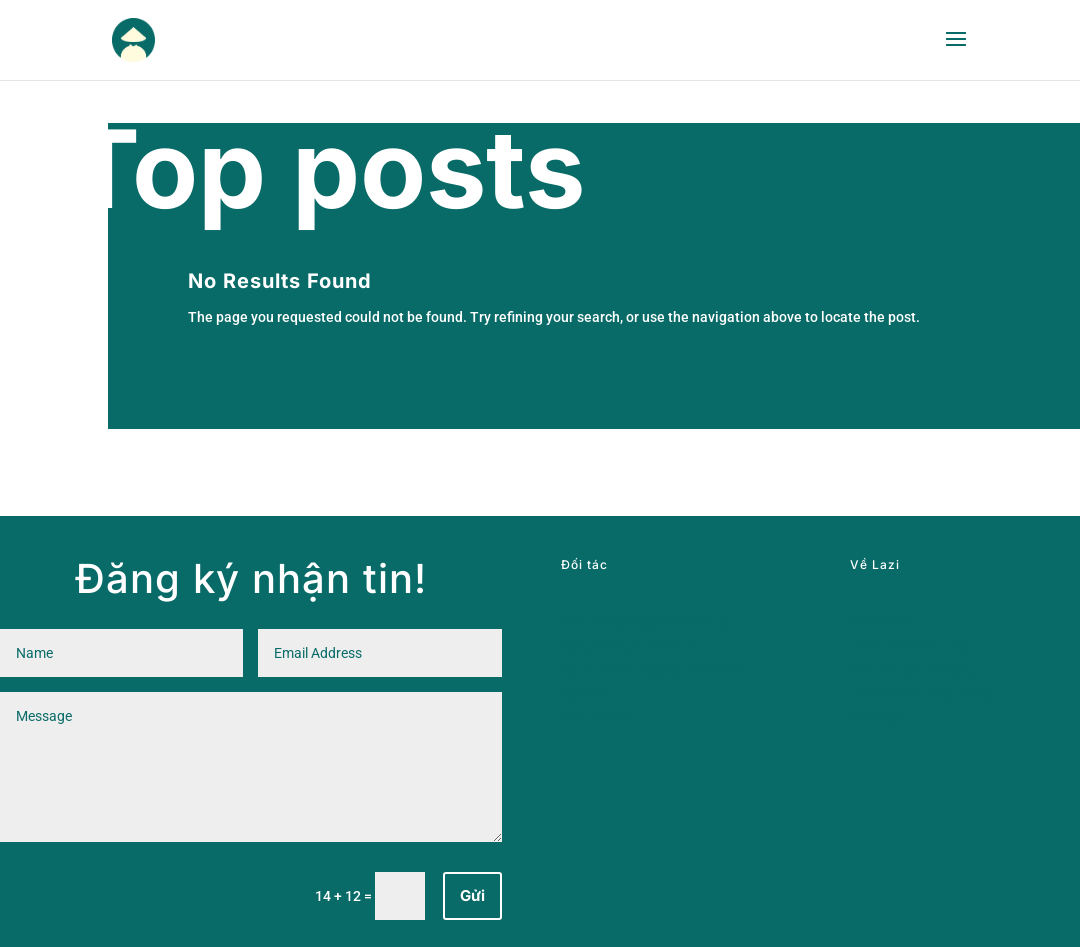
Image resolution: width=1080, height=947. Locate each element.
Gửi (472, 895)
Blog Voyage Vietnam (629, 646)
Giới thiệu (881, 622)
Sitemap (876, 717)
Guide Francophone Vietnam (652, 622)
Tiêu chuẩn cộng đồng (920, 693)
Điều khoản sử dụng (912, 670)
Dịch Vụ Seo (598, 717)
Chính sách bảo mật (912, 646)
